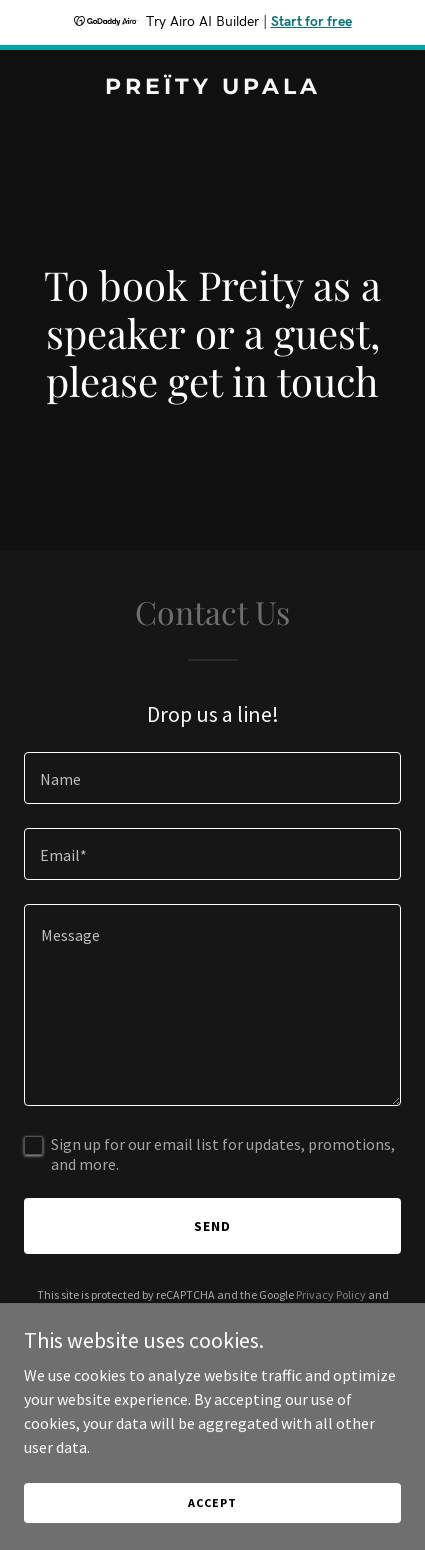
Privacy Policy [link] (331, 1294)
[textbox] (212, 778)
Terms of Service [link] (196, 1312)
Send (212, 1226)
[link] (212, 88)
